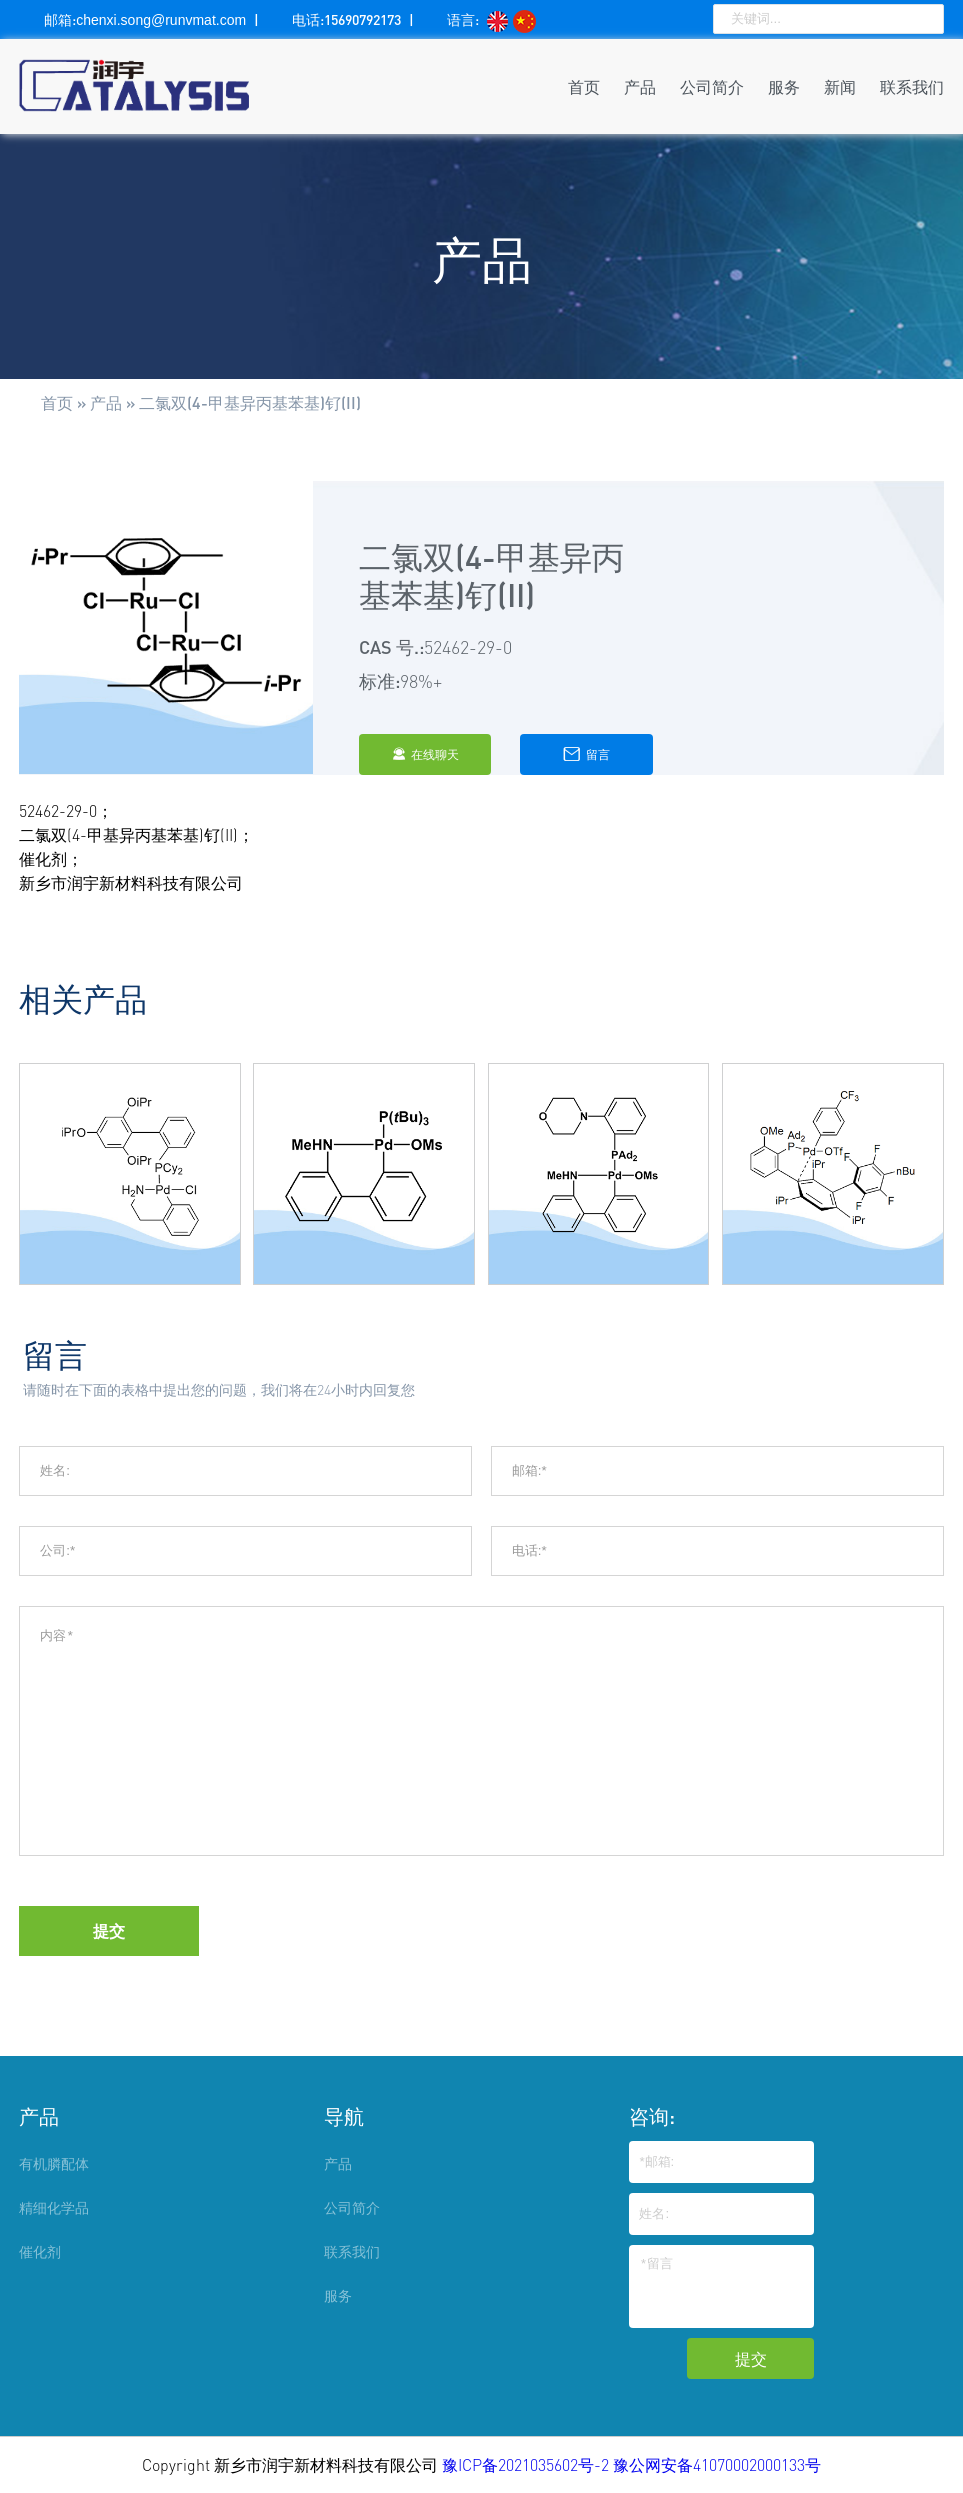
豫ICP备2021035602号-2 (527, 2465)
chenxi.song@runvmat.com (161, 20)
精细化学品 (54, 2207)
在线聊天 (425, 754)
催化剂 (40, 2251)
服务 (784, 86)
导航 (344, 2116)
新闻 (840, 86)
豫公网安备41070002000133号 (717, 2465)
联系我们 (912, 86)
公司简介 (712, 86)
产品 (640, 86)
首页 (584, 86)
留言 (586, 754)
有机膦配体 (54, 2163)
